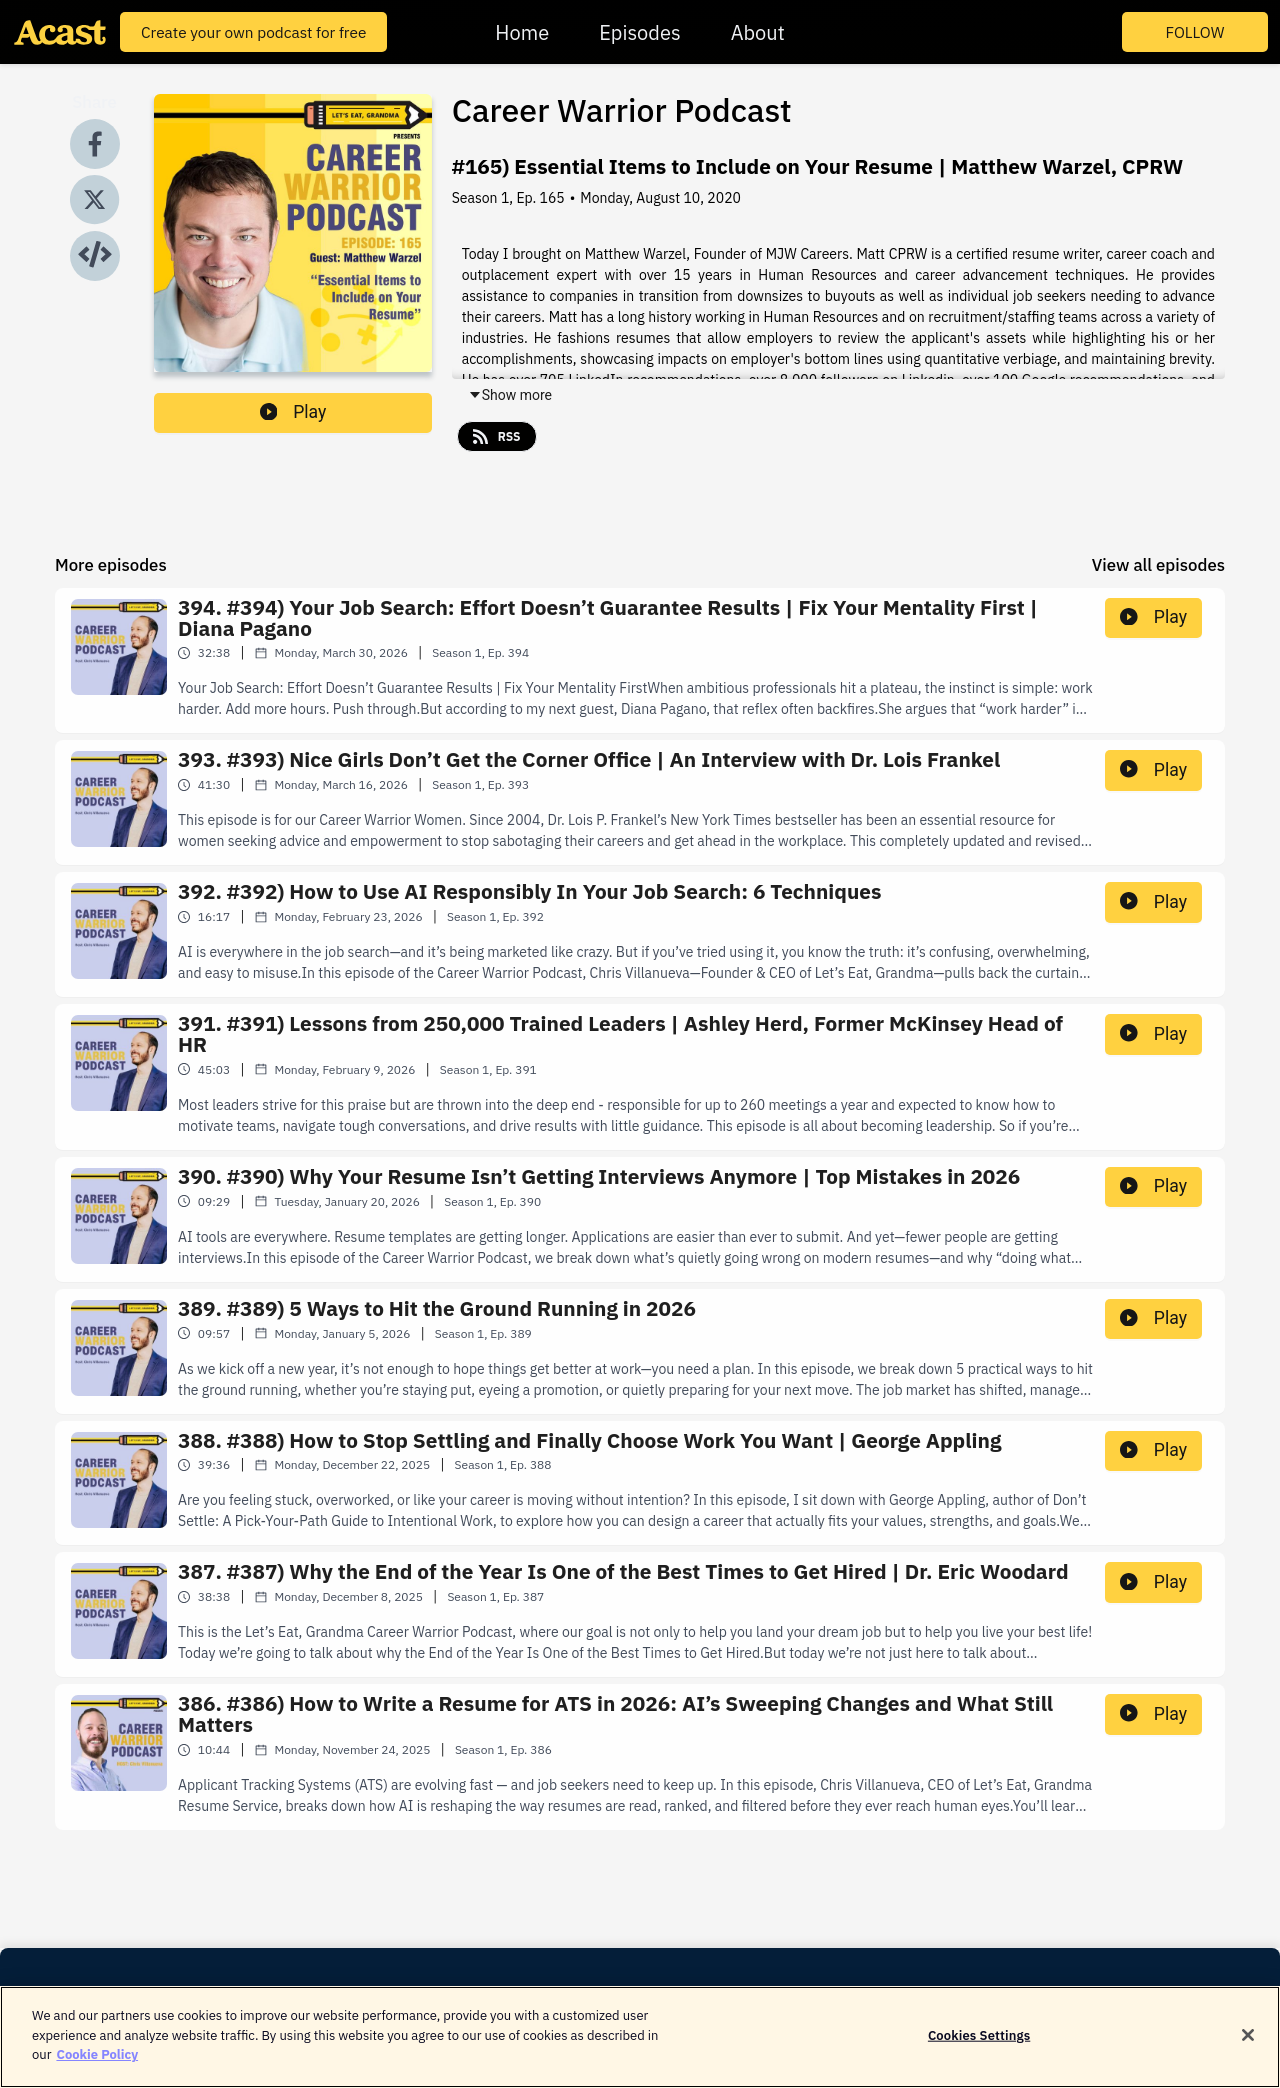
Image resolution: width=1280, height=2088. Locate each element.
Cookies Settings (979, 2040)
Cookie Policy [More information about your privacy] (97, 2060)
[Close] (1248, 2040)
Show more (510, 395)
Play (293, 412)
